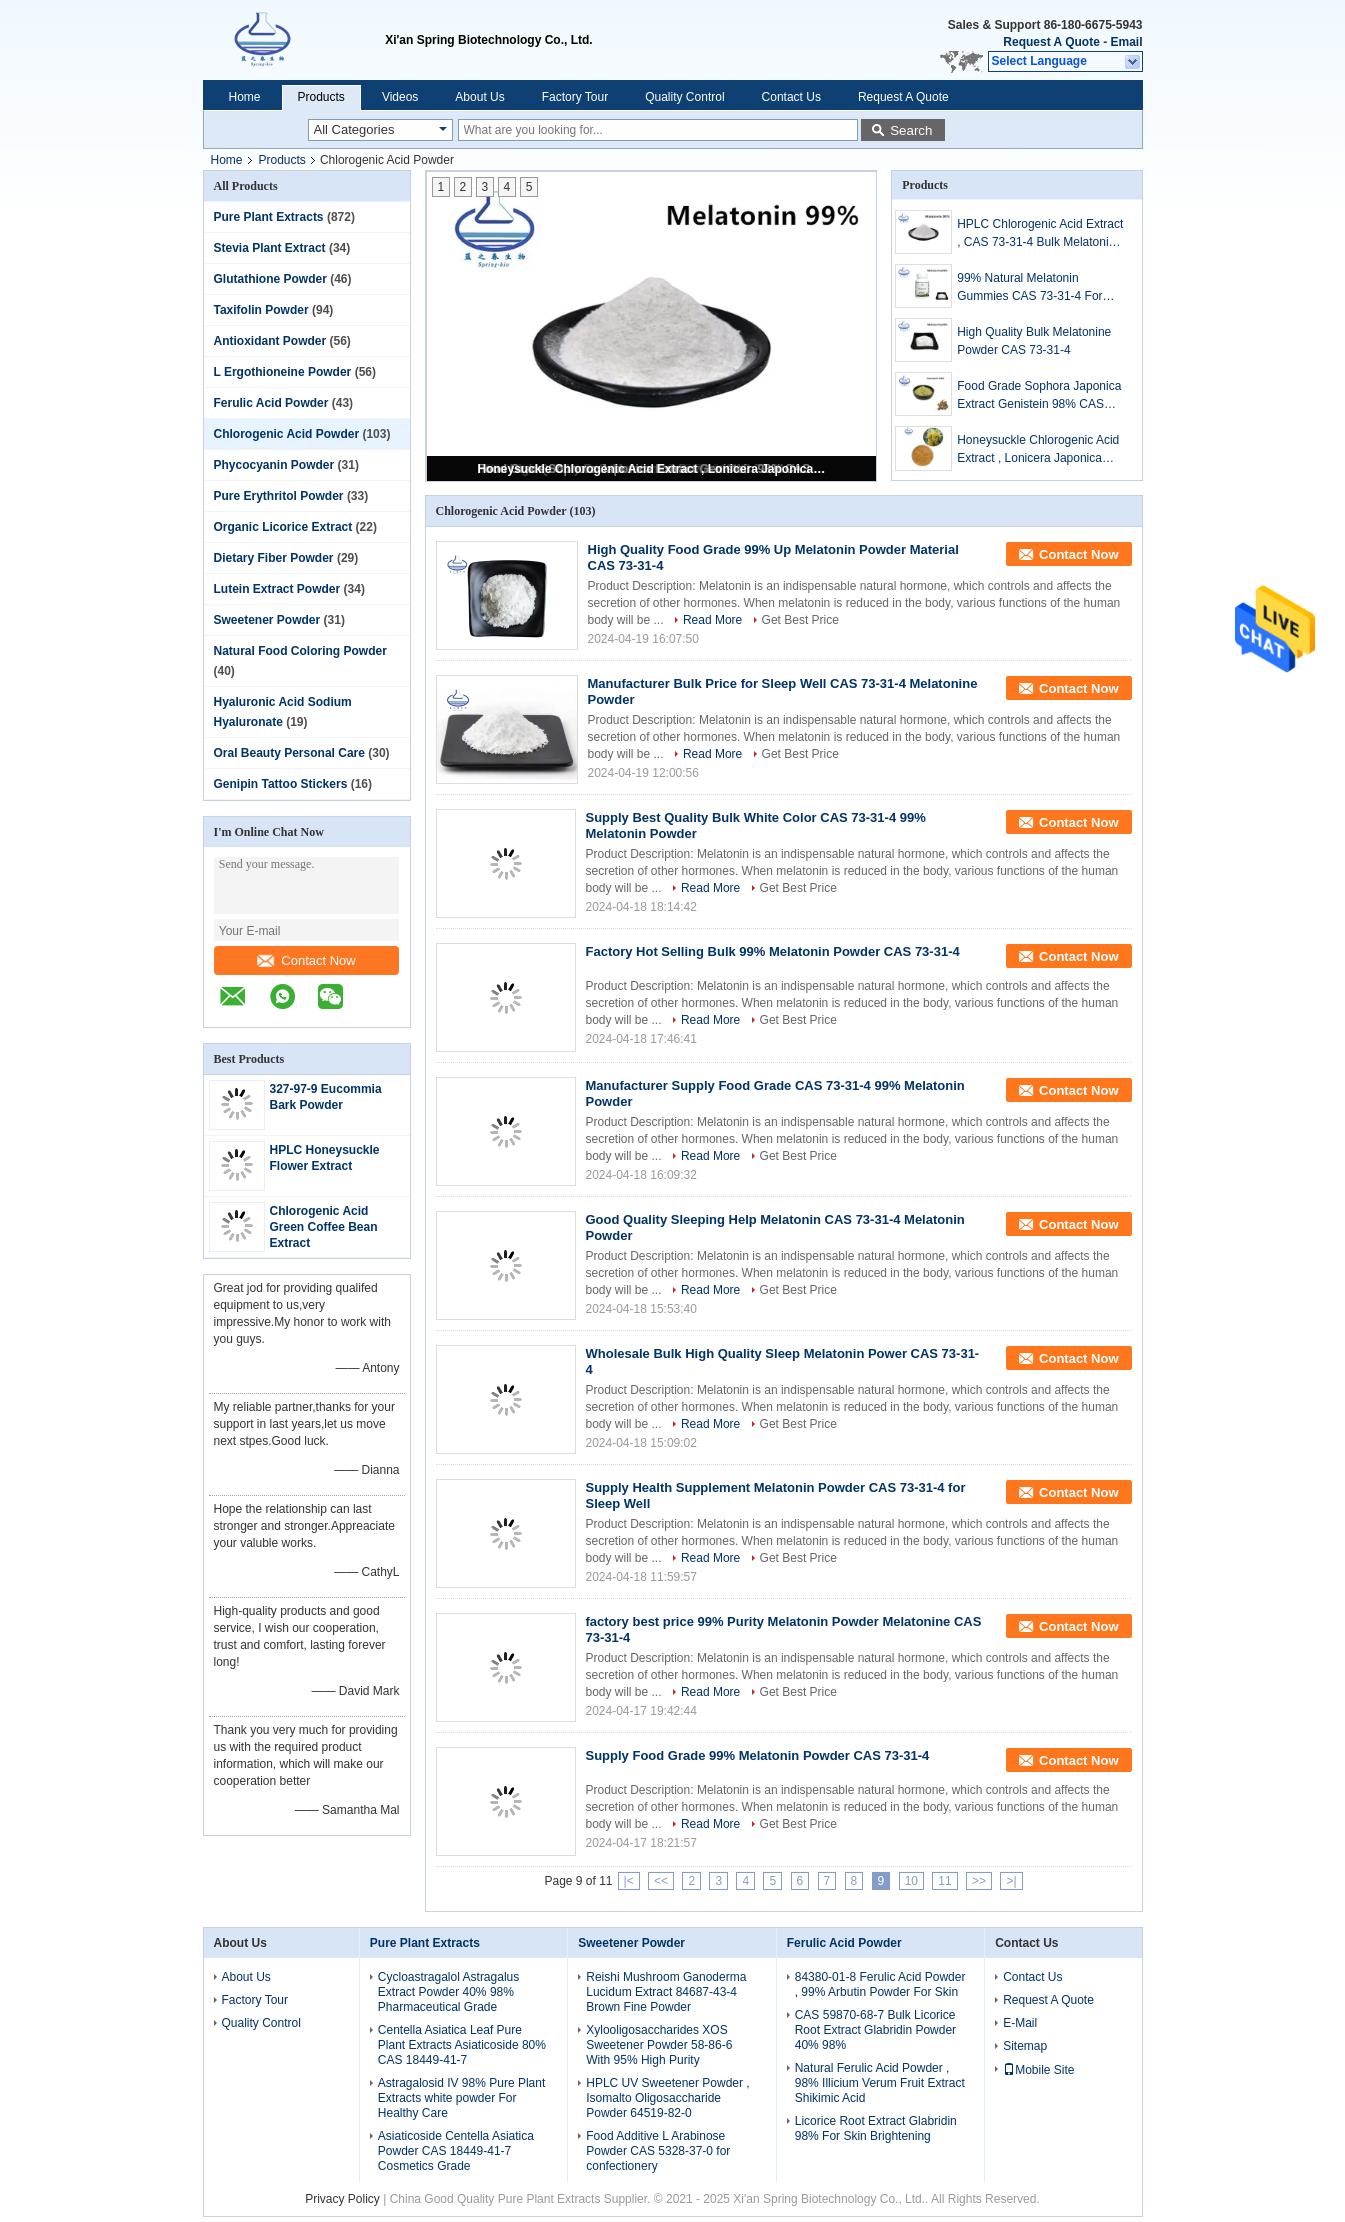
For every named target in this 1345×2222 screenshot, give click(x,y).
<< (661, 1881)
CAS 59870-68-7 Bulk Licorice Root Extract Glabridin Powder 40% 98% (875, 2030)
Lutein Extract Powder (277, 589)
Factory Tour (575, 97)
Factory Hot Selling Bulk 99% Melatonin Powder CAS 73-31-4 (773, 951)
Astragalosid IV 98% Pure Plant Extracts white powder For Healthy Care (461, 2098)
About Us (479, 97)
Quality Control (684, 97)
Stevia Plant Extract (270, 248)
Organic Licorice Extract (283, 527)
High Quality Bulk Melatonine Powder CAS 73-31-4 (1034, 341)
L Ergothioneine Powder (283, 372)
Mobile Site (1038, 2070)
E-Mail (1020, 2023)
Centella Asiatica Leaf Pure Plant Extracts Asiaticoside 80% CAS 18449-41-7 (462, 2045)
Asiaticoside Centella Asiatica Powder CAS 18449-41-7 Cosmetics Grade (456, 2151)
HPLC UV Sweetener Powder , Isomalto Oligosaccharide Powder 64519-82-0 (667, 2098)
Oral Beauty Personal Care (289, 753)
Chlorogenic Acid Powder (287, 434)
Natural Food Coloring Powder (300, 651)
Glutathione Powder (270, 279)
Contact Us (791, 97)
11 (944, 1881)
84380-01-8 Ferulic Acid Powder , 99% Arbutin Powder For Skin (880, 1984)
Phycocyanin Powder (274, 465)
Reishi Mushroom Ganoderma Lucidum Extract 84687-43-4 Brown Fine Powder (666, 1992)
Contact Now (306, 960)
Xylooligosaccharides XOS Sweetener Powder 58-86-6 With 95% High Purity (659, 2045)
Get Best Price (800, 620)
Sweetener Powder (267, 620)
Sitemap (1025, 2046)
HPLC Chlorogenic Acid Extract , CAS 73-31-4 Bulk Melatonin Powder (1040, 234)
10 (911, 1881)
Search (911, 130)
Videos (400, 97)
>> (979, 1881)
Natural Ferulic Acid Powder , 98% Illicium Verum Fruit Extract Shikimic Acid (880, 2083)
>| (1011, 1881)
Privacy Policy (342, 2199)
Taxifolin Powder (261, 310)
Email (1126, 42)
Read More (712, 620)
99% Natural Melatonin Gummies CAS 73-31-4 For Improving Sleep (1029, 288)
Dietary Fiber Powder (274, 558)
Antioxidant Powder (270, 341)
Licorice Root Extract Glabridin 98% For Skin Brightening (876, 2128)
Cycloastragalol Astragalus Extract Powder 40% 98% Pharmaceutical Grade (448, 1992)
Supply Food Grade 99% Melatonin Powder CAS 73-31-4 (758, 1755)
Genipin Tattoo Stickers (281, 784)
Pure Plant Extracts (269, 217)
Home (245, 97)
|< (629, 1881)
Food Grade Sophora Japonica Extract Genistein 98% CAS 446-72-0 (1039, 396)
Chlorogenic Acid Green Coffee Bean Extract (324, 1227)
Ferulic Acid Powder (271, 403)
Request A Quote (1051, 42)
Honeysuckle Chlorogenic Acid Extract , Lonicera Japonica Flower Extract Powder (653, 469)
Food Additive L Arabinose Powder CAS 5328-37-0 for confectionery (658, 2151)
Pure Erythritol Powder (279, 496)
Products (321, 97)
